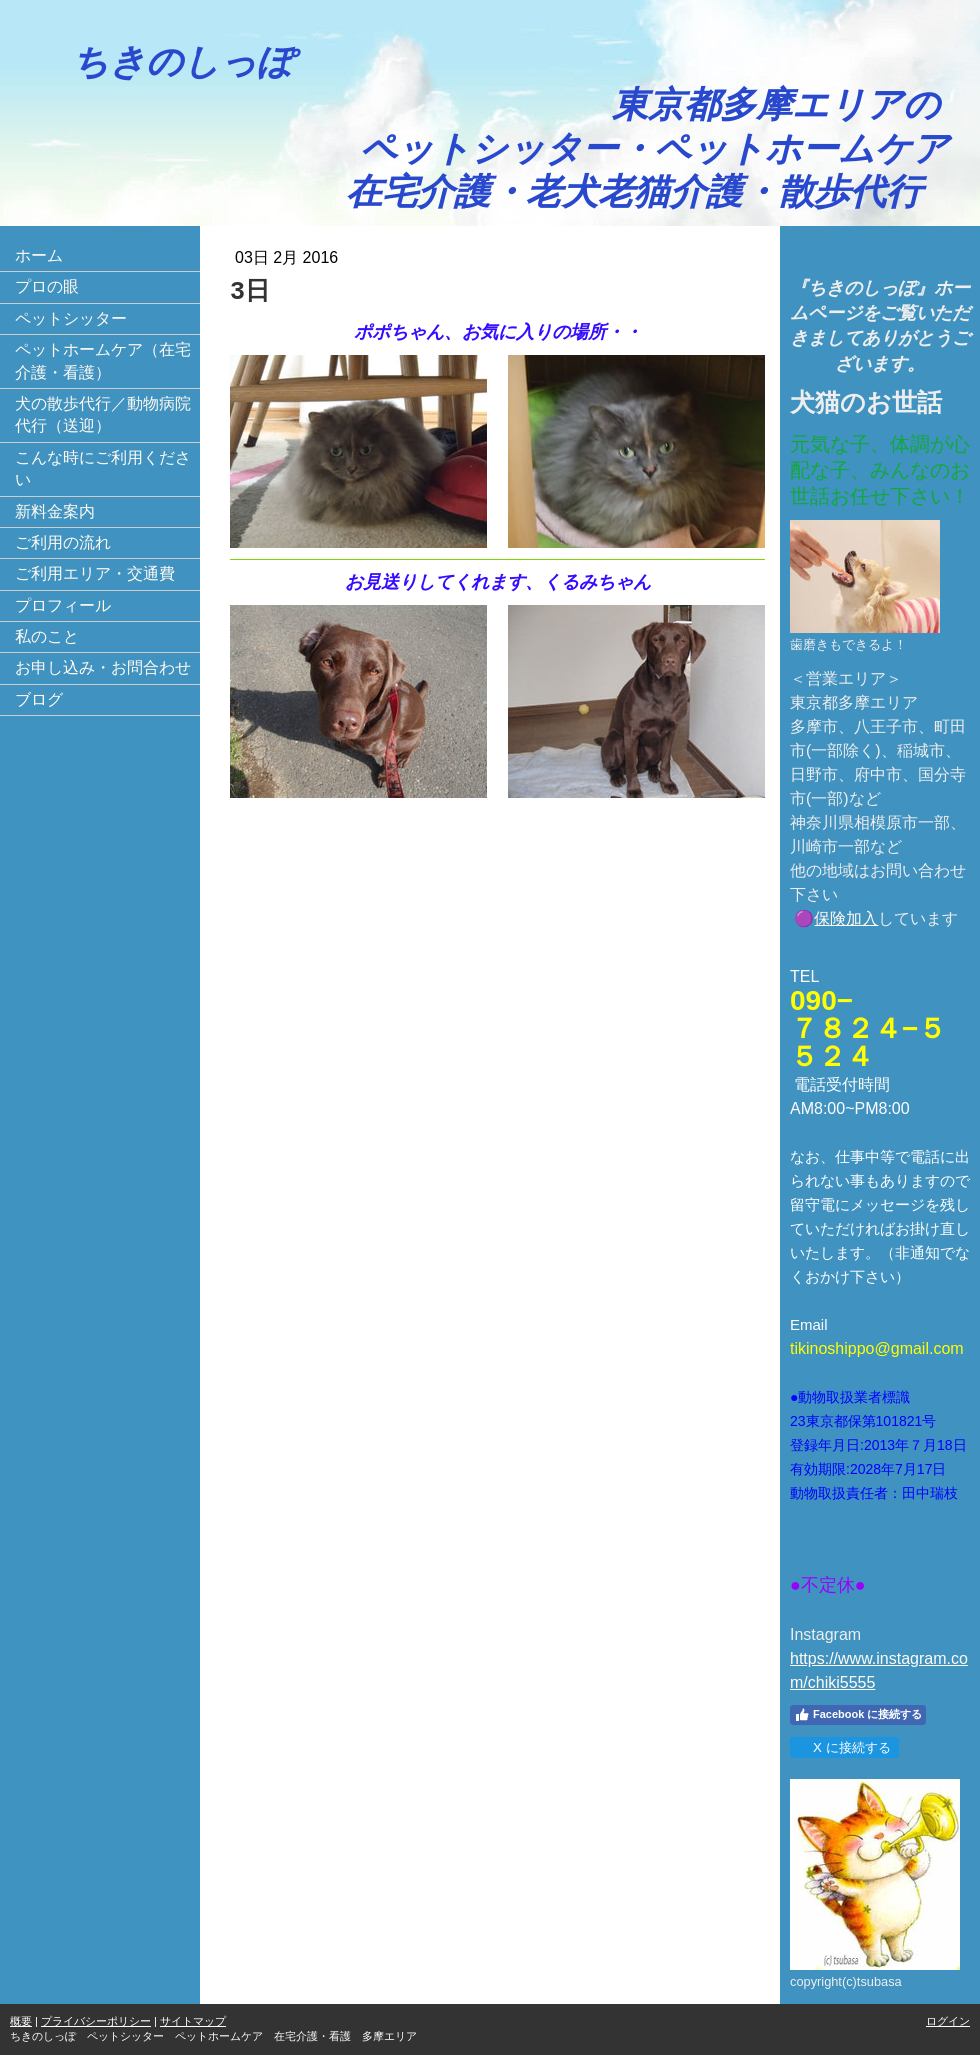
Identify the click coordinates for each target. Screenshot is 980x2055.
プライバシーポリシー (96, 2021)
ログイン (948, 2021)
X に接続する (843, 1747)
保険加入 (846, 918)
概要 (21, 2021)
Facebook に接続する (858, 1715)
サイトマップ (193, 2021)
